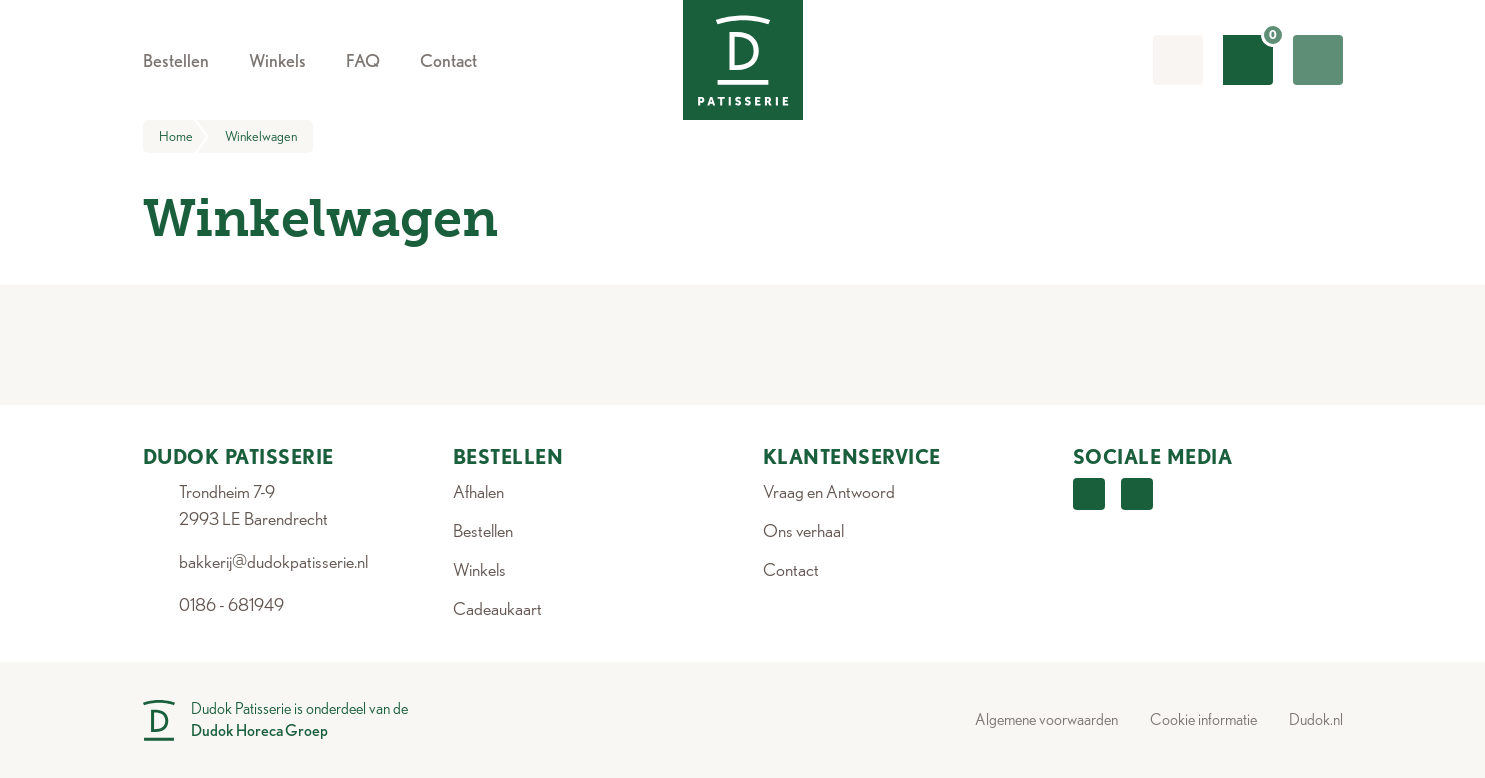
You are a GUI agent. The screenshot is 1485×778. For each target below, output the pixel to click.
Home (184, 136)
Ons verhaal (803, 530)
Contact (791, 569)
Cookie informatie (1203, 719)
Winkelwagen (261, 136)
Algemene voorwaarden (1046, 719)
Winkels (479, 569)
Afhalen (478, 491)
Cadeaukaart (497, 608)
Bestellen (483, 530)
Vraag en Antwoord (829, 491)
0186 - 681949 (231, 604)
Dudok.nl (1316, 719)
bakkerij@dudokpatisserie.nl (273, 561)
